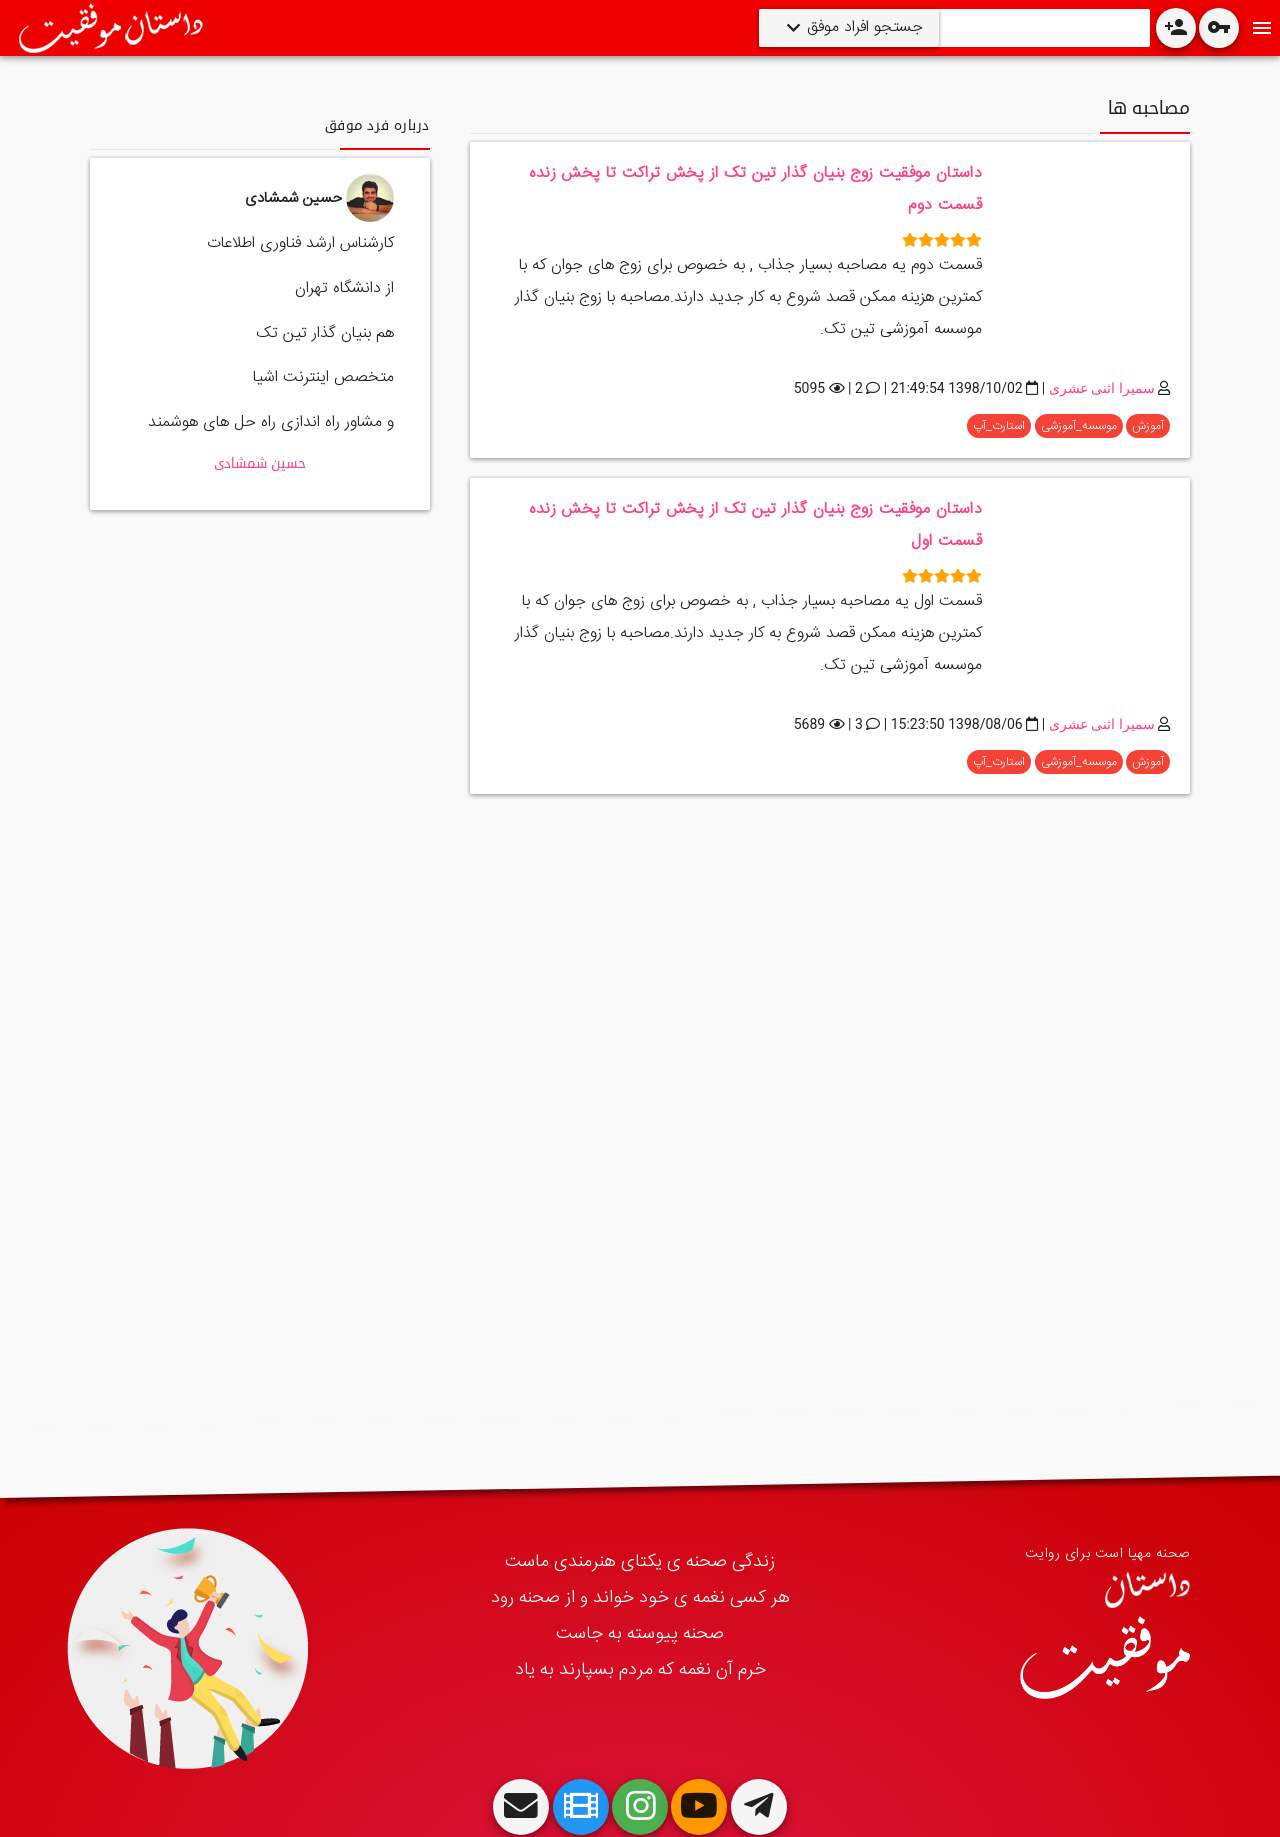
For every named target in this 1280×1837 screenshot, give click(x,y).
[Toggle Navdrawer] (1262, 28)
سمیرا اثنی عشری (1102, 388)
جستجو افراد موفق (862, 27)
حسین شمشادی (260, 463)
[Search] (1040, 28)
